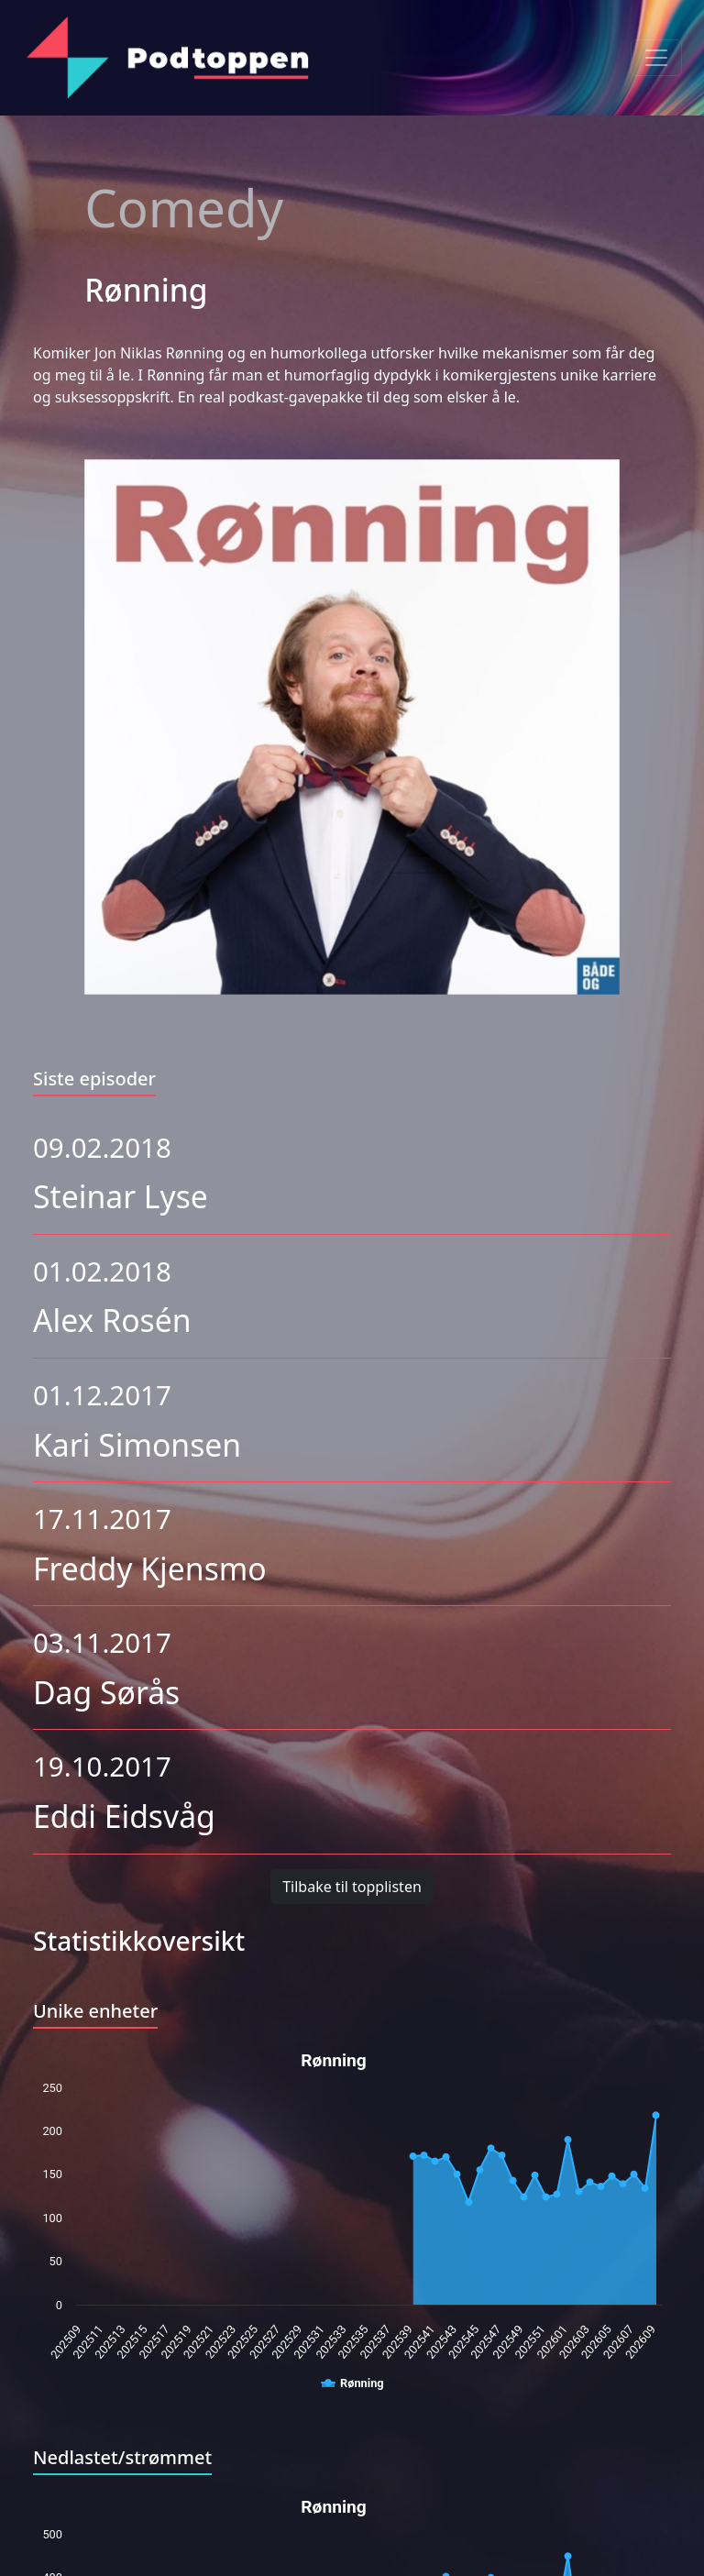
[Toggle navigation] (656, 57)
